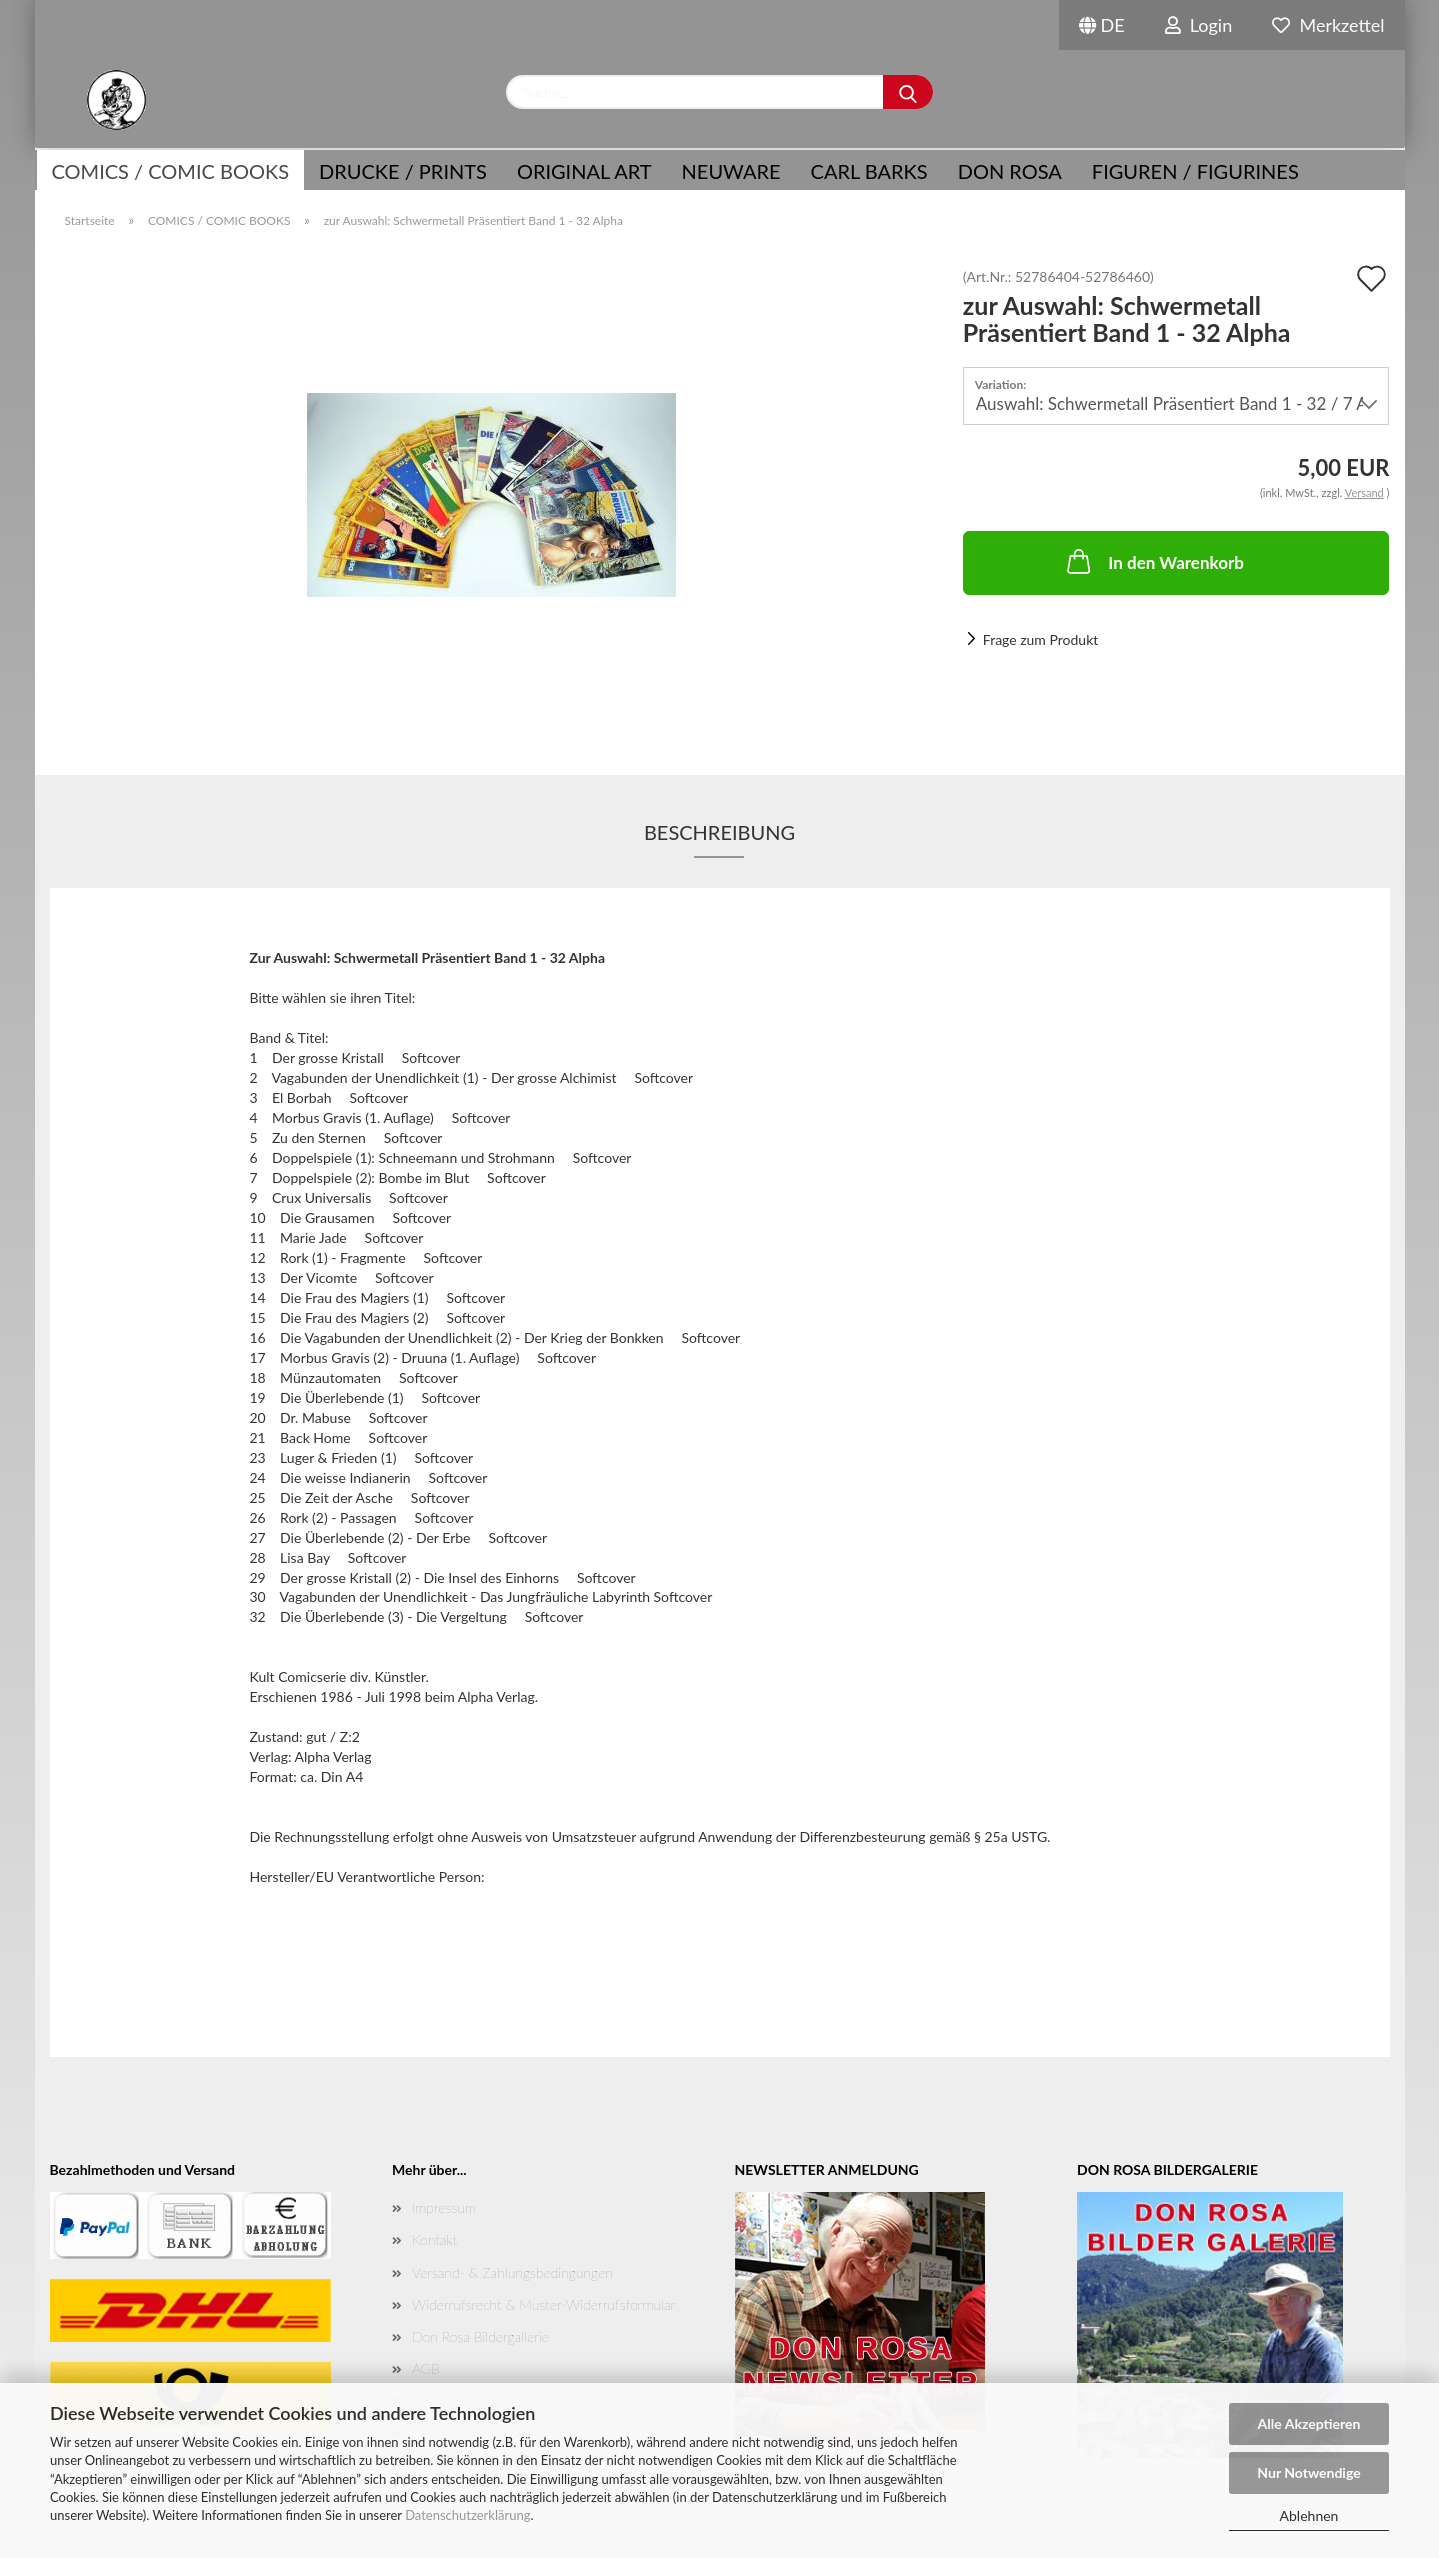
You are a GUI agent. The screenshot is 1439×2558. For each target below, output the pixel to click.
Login (1199, 25)
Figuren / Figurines (1195, 171)
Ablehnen (1309, 2515)
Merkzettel (1328, 25)
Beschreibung (719, 832)
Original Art (584, 171)
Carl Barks (869, 171)
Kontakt (434, 2239)
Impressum (444, 2207)
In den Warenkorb (1153, 561)
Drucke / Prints (403, 171)
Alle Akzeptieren (1309, 2423)
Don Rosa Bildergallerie (480, 2336)
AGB (426, 2368)
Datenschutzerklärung (467, 2515)
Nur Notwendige (1308, 2472)
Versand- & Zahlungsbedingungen (512, 2272)
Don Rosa (1010, 171)
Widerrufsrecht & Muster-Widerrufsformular (543, 2304)
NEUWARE (731, 171)
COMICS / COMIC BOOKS (171, 171)
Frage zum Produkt (1040, 639)
